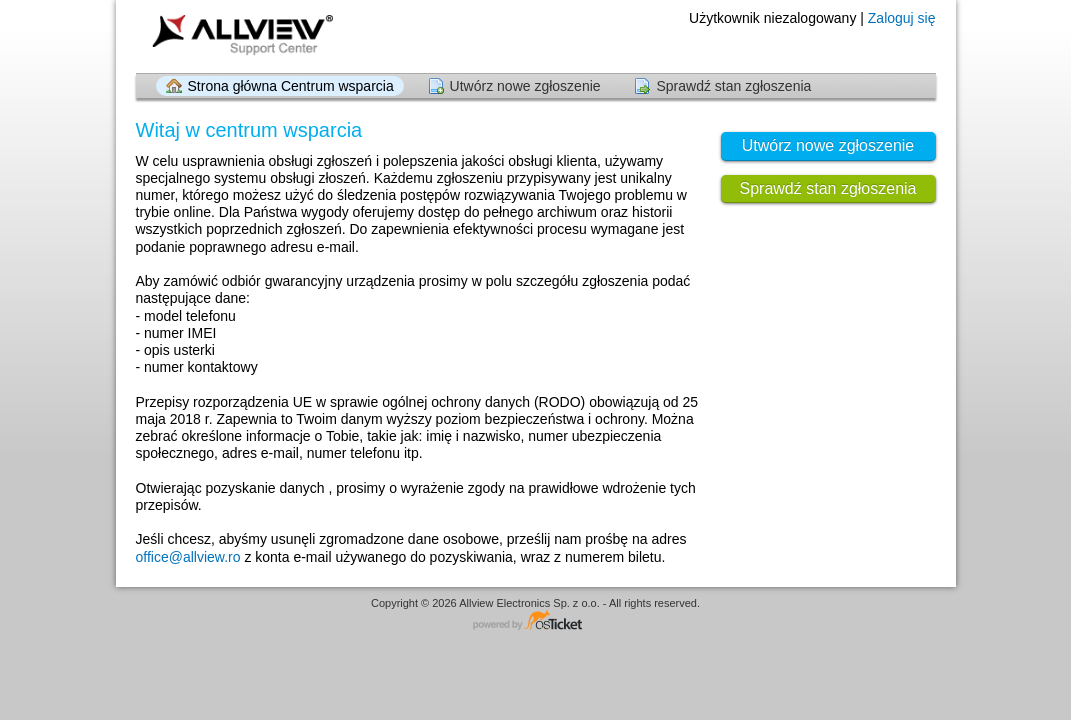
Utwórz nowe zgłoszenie (525, 86)
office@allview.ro (188, 557)
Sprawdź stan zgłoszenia (733, 86)
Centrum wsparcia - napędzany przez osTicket (536, 621)
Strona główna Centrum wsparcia (291, 86)
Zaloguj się (902, 18)
